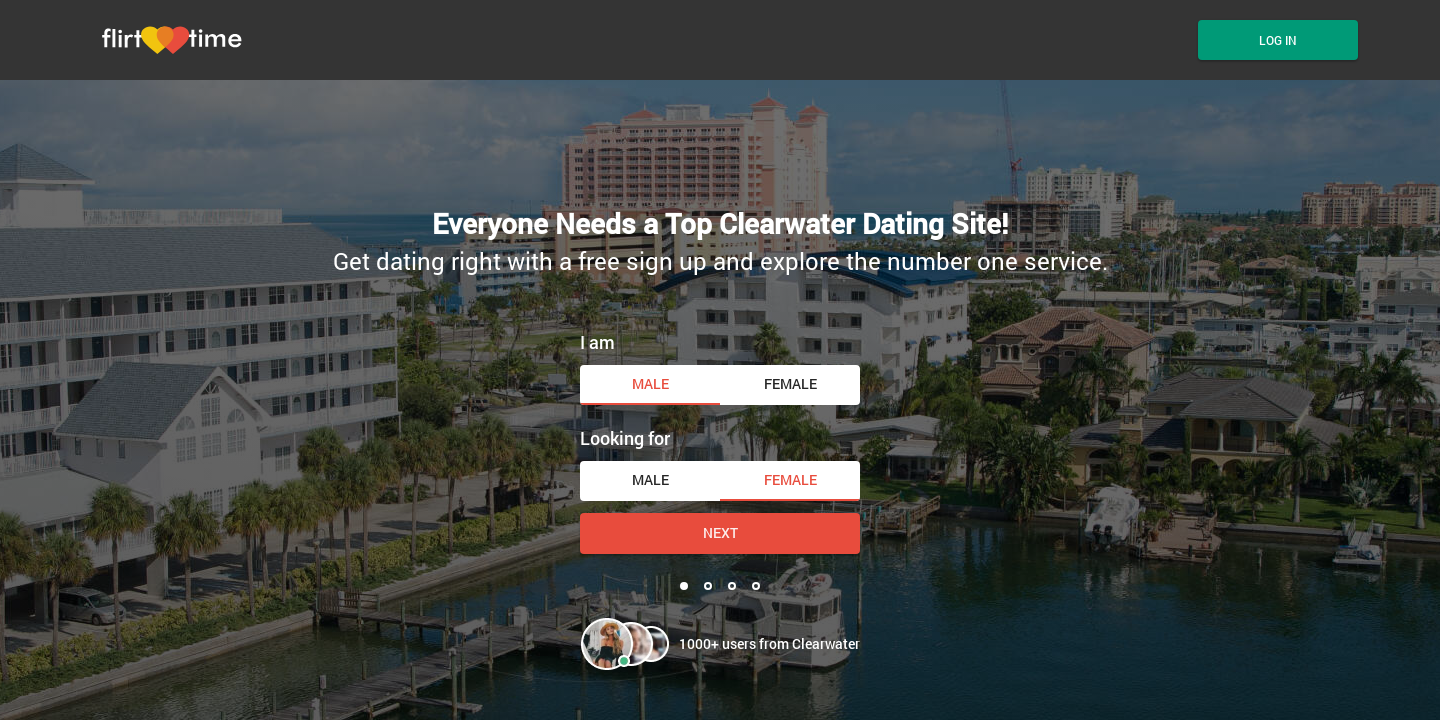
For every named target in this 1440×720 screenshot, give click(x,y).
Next (720, 532)
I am (597, 342)
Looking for (625, 438)
